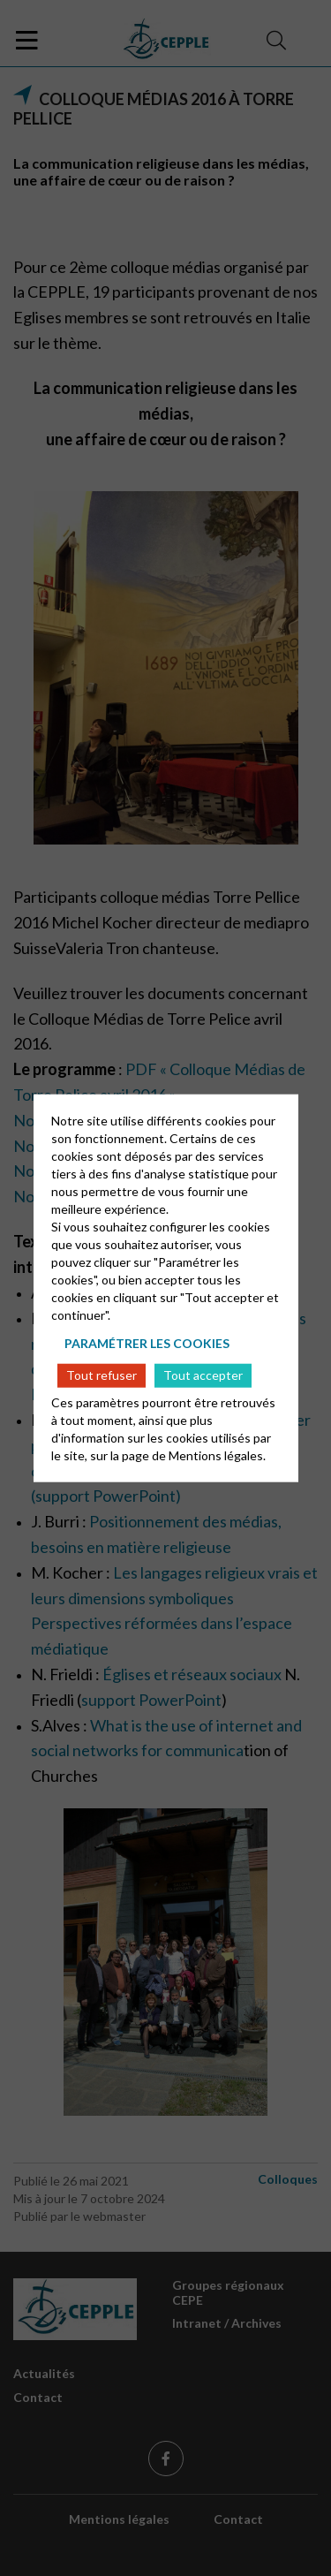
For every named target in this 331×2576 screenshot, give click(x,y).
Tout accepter (203, 1375)
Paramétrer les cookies (146, 1343)
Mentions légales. (217, 1454)
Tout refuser (101, 1375)
